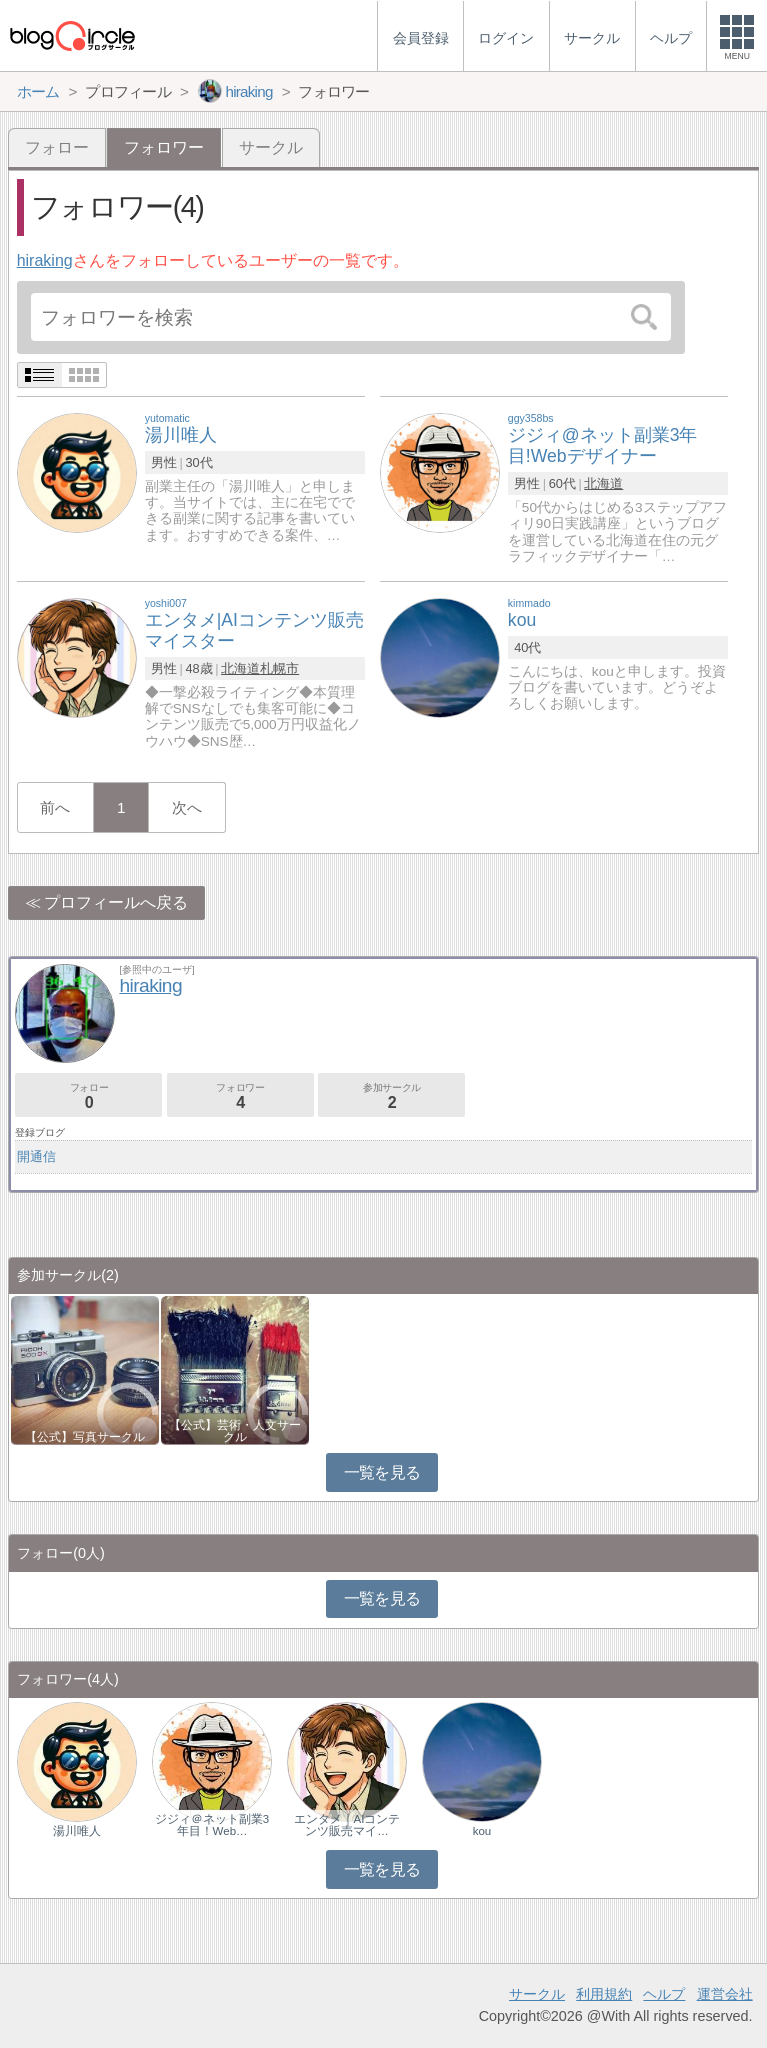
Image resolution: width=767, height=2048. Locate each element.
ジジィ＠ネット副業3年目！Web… (212, 1825)
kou (482, 1831)
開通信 (36, 1156)
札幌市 (279, 668)
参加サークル (391, 1096)
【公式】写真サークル (85, 1437)
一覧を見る (382, 1472)
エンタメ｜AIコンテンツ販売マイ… (347, 1825)
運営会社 (725, 1994)
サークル (271, 147)
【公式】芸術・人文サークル (235, 1431)
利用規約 (604, 1994)
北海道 (603, 483)
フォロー (57, 147)
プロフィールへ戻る (116, 902)
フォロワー (240, 1096)
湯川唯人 (77, 1831)
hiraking (45, 260)
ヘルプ (664, 1994)
